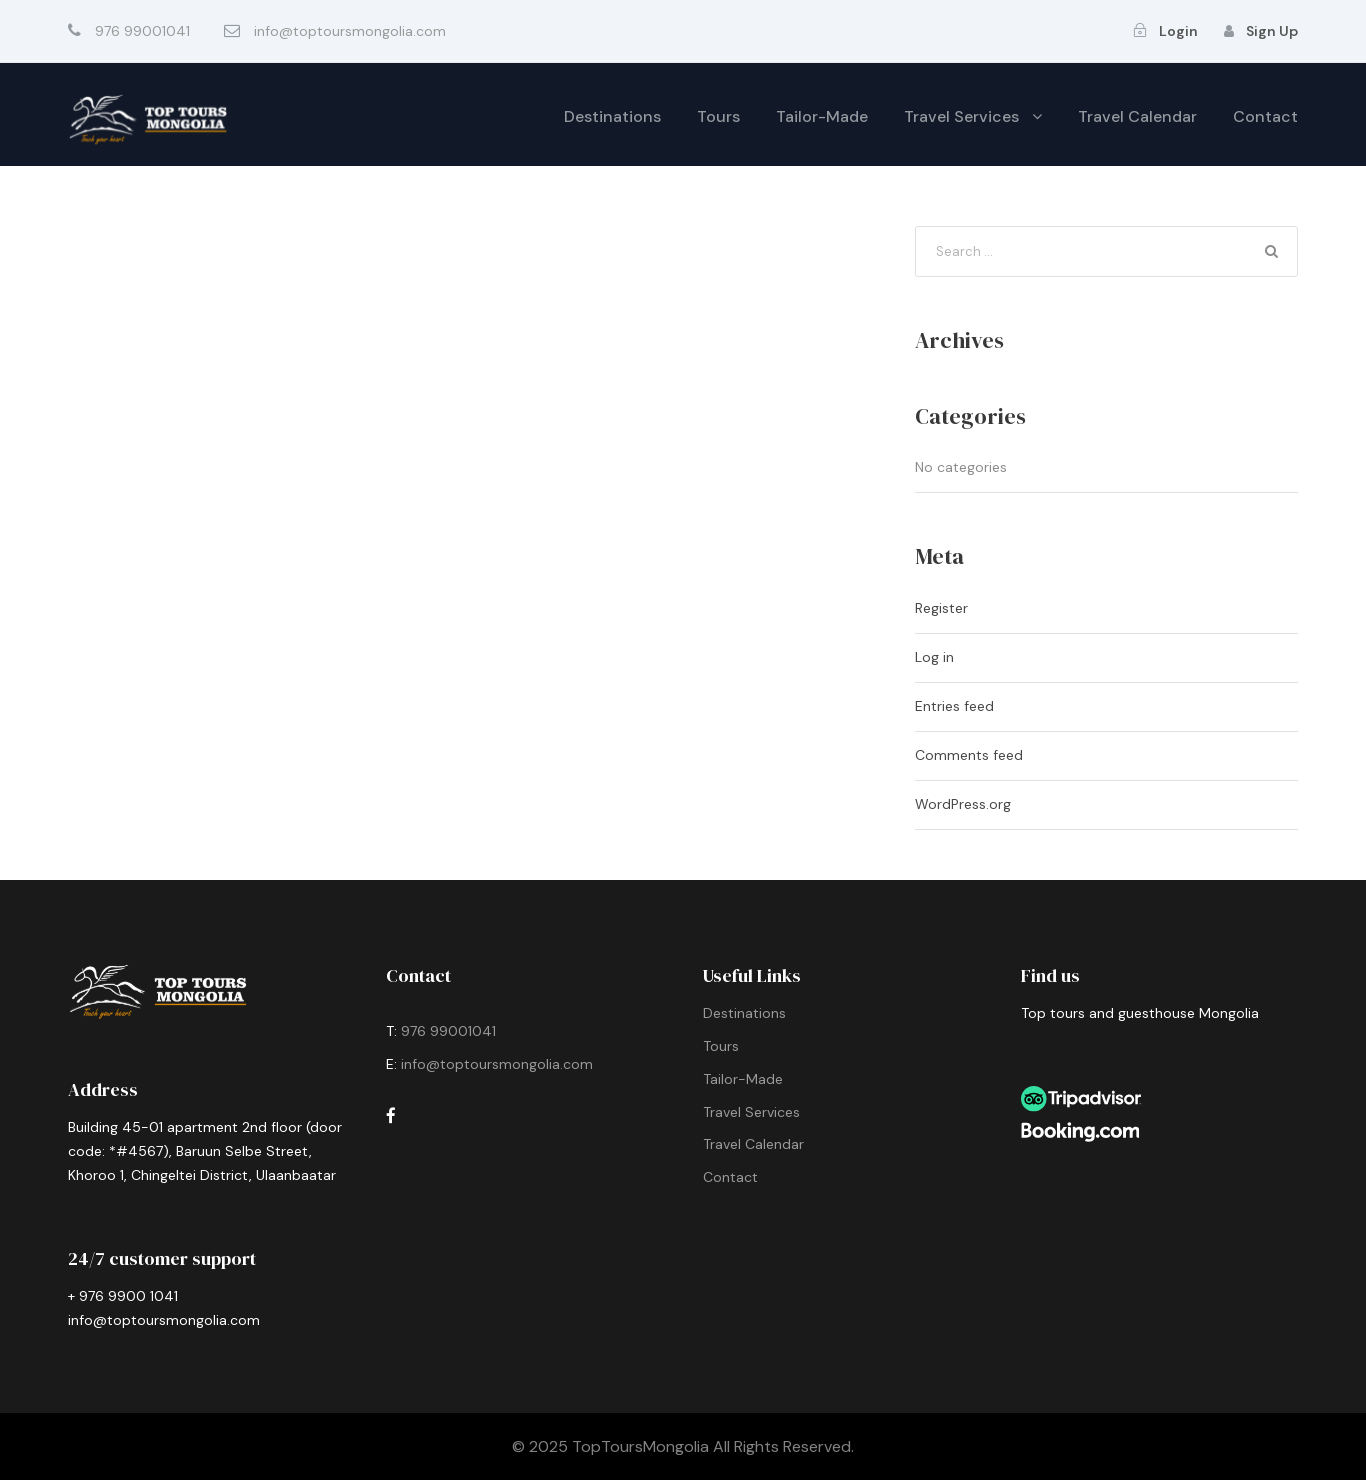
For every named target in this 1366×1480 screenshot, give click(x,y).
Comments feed (969, 755)
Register (941, 608)
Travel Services (961, 116)
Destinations (612, 116)
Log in (934, 657)
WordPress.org (963, 804)
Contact (1265, 116)
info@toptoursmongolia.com (497, 1064)
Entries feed (954, 706)
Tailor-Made (822, 116)
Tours (718, 116)
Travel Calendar (1137, 116)
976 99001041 (450, 1031)
